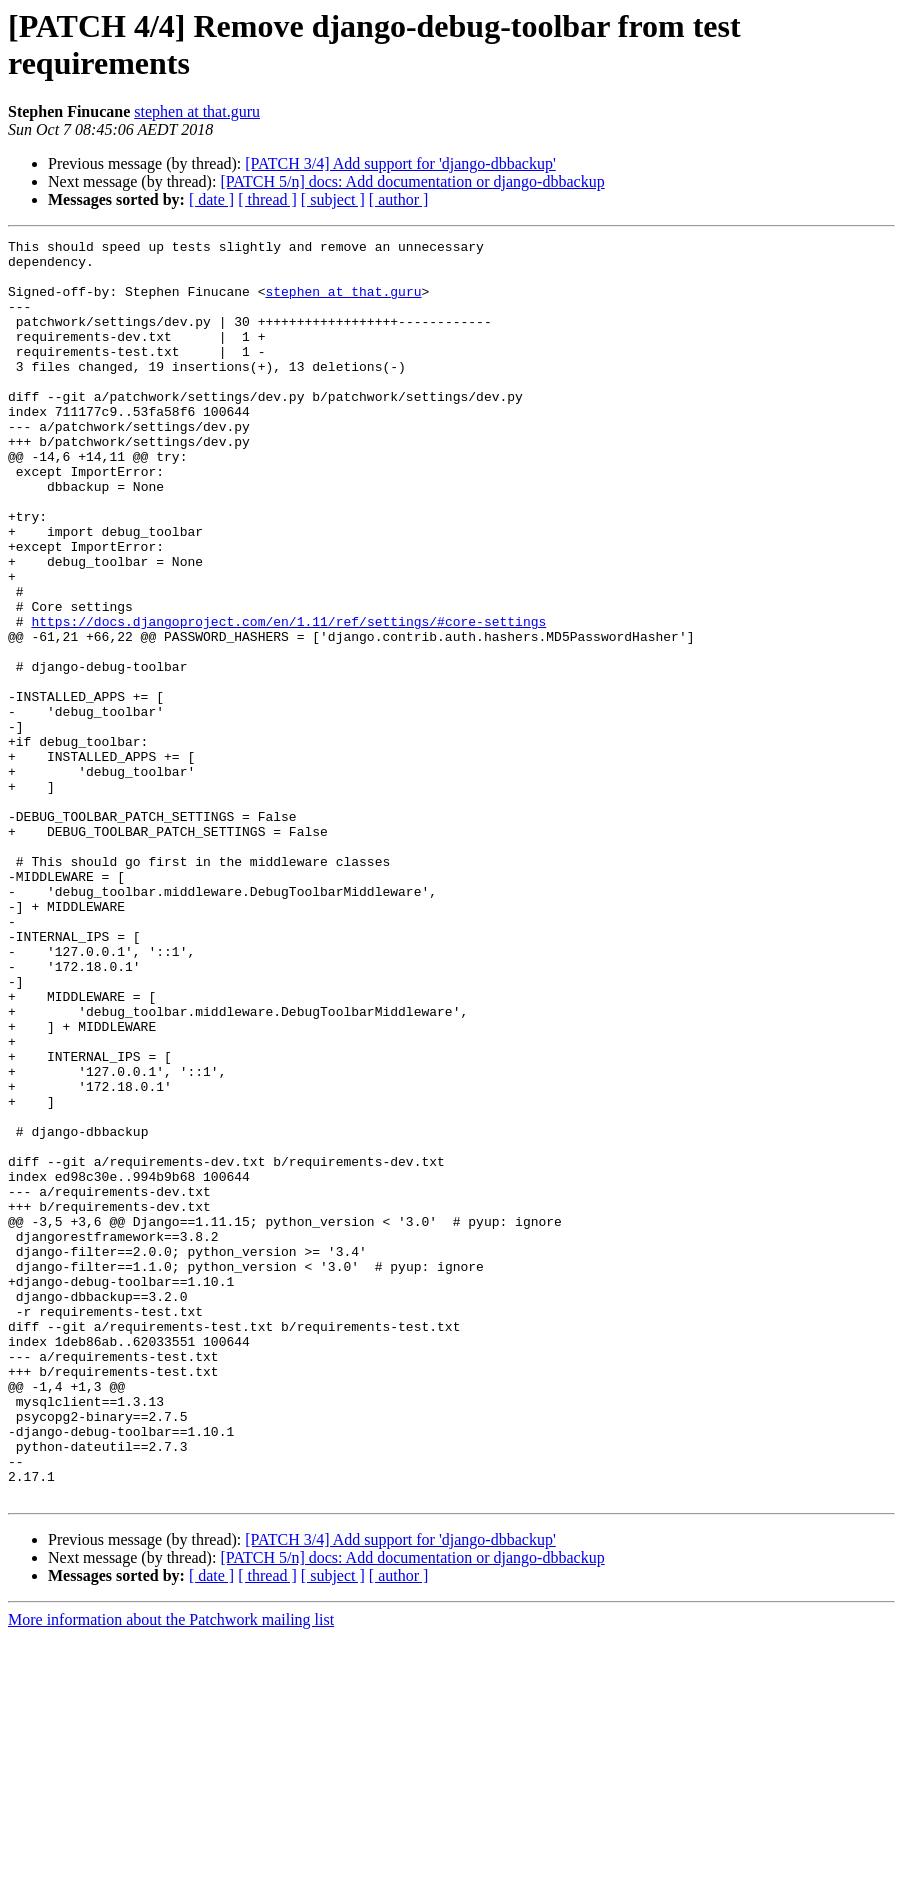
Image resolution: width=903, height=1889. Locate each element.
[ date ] (211, 199)
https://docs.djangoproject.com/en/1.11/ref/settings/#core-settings (288, 699)
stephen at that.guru (197, 111)
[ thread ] (267, 199)
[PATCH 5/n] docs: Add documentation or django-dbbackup (412, 181)
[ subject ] (333, 199)
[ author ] (399, 199)
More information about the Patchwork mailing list (171, 1871)
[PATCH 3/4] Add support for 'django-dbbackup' (400, 163)
